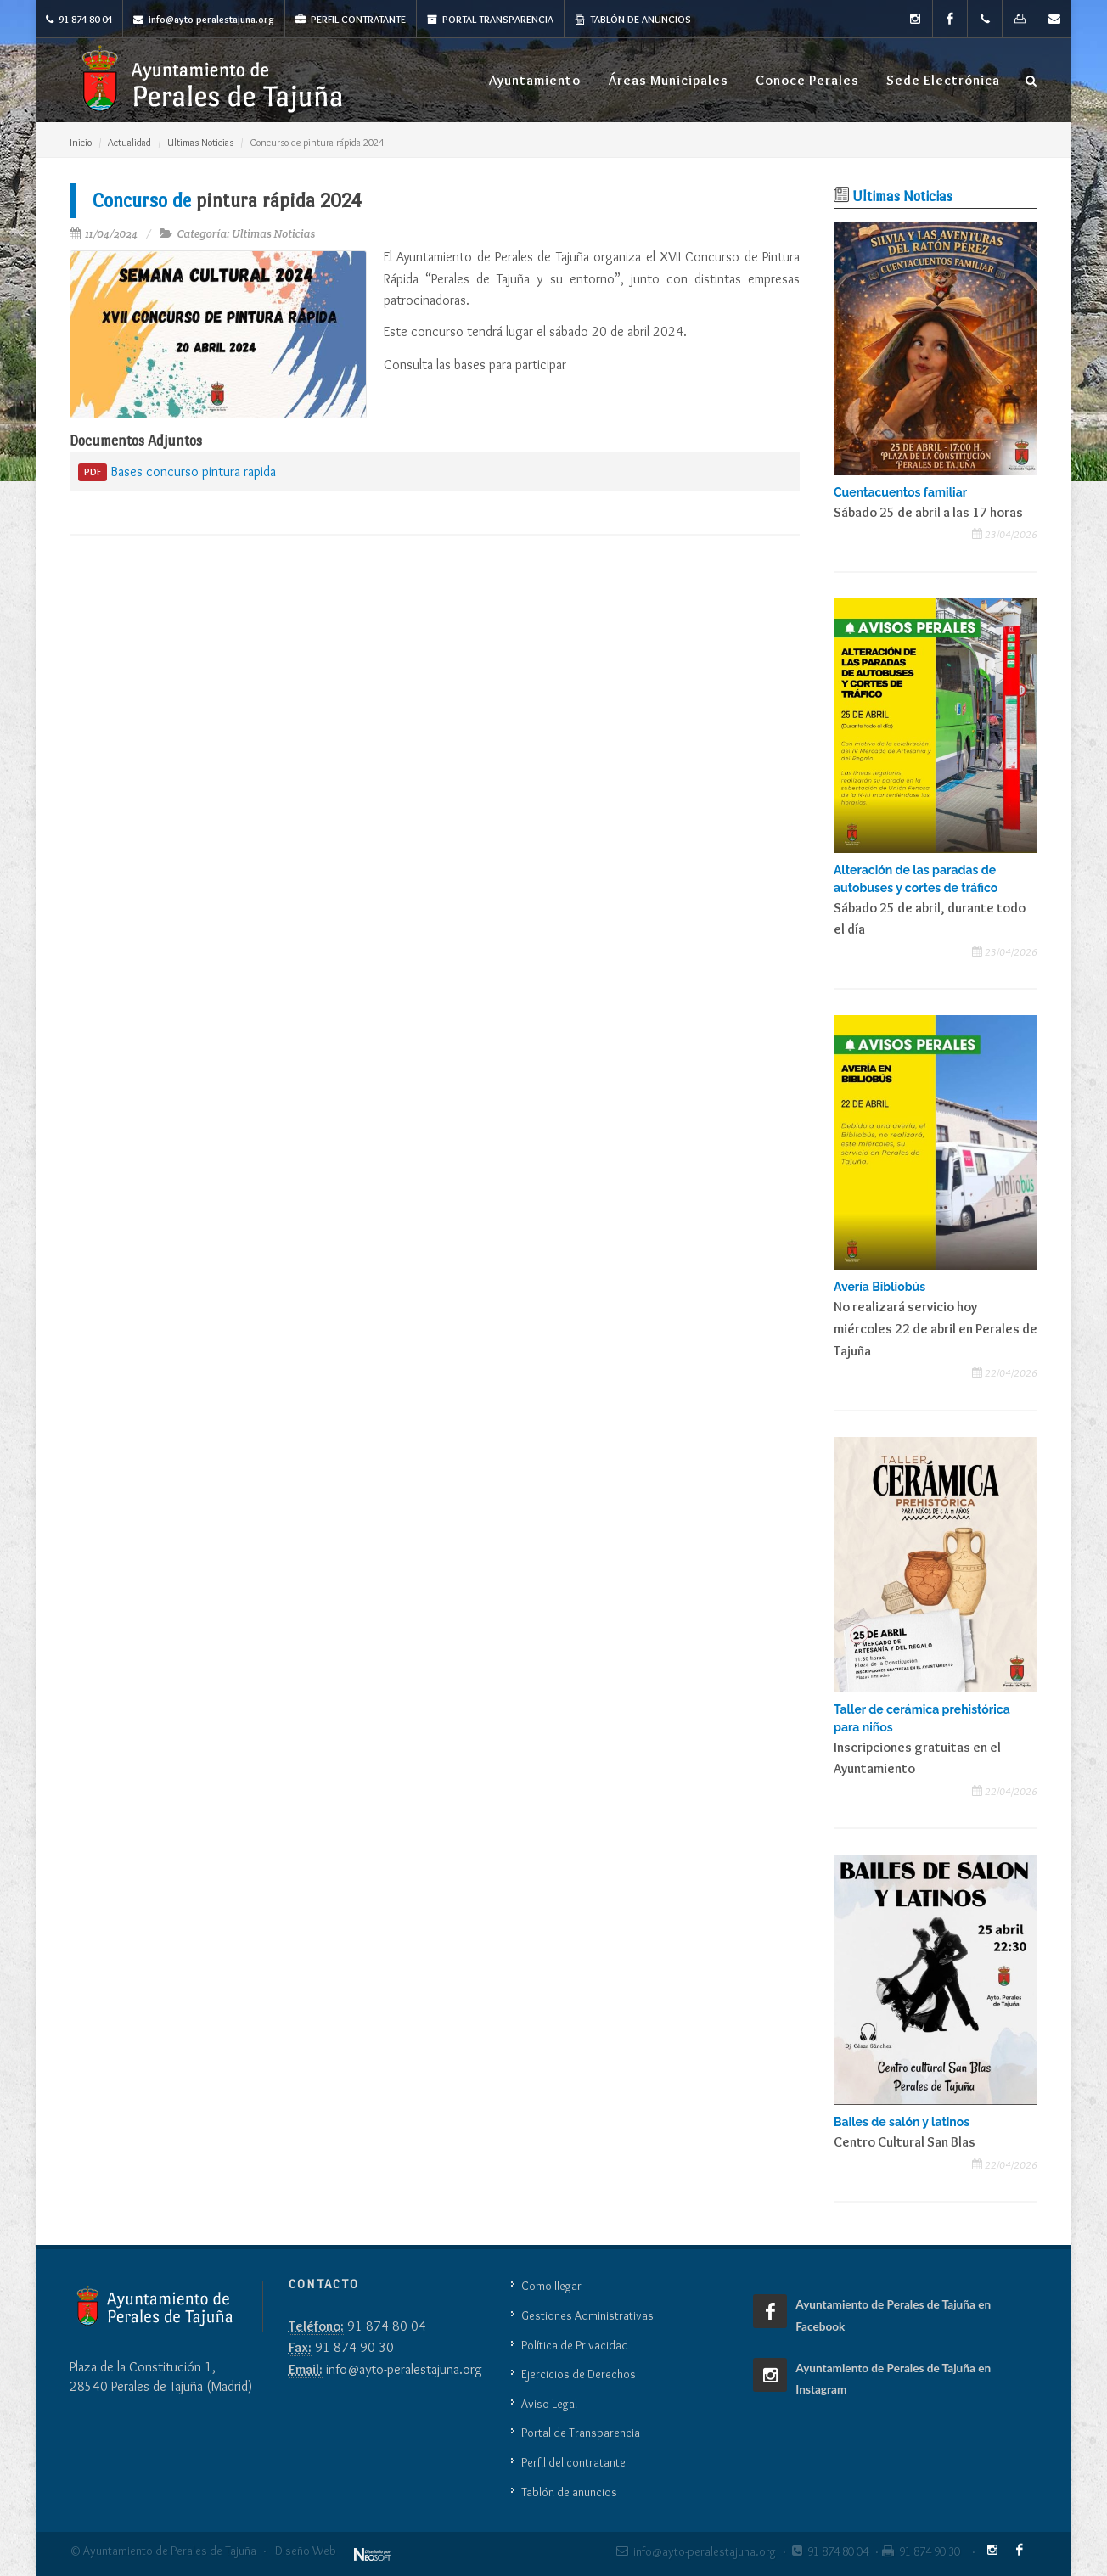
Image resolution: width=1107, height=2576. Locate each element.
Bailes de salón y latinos (901, 2122)
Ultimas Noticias (200, 142)
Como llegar (551, 2285)
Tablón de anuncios (633, 19)
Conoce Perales (807, 80)
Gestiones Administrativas (587, 2315)
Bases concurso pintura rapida (177, 472)
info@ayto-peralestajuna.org (203, 19)
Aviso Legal (549, 2403)
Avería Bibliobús (879, 1287)
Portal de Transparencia (580, 2432)
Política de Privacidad (574, 2345)
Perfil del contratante (573, 2462)
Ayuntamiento (535, 80)
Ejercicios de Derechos (578, 2374)
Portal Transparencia (490, 19)
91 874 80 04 (79, 19)
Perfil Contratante (350, 19)
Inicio (81, 142)
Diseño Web (305, 2550)
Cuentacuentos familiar (900, 492)
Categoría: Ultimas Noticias (246, 234)
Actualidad (129, 142)
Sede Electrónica (943, 80)
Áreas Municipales (668, 80)
